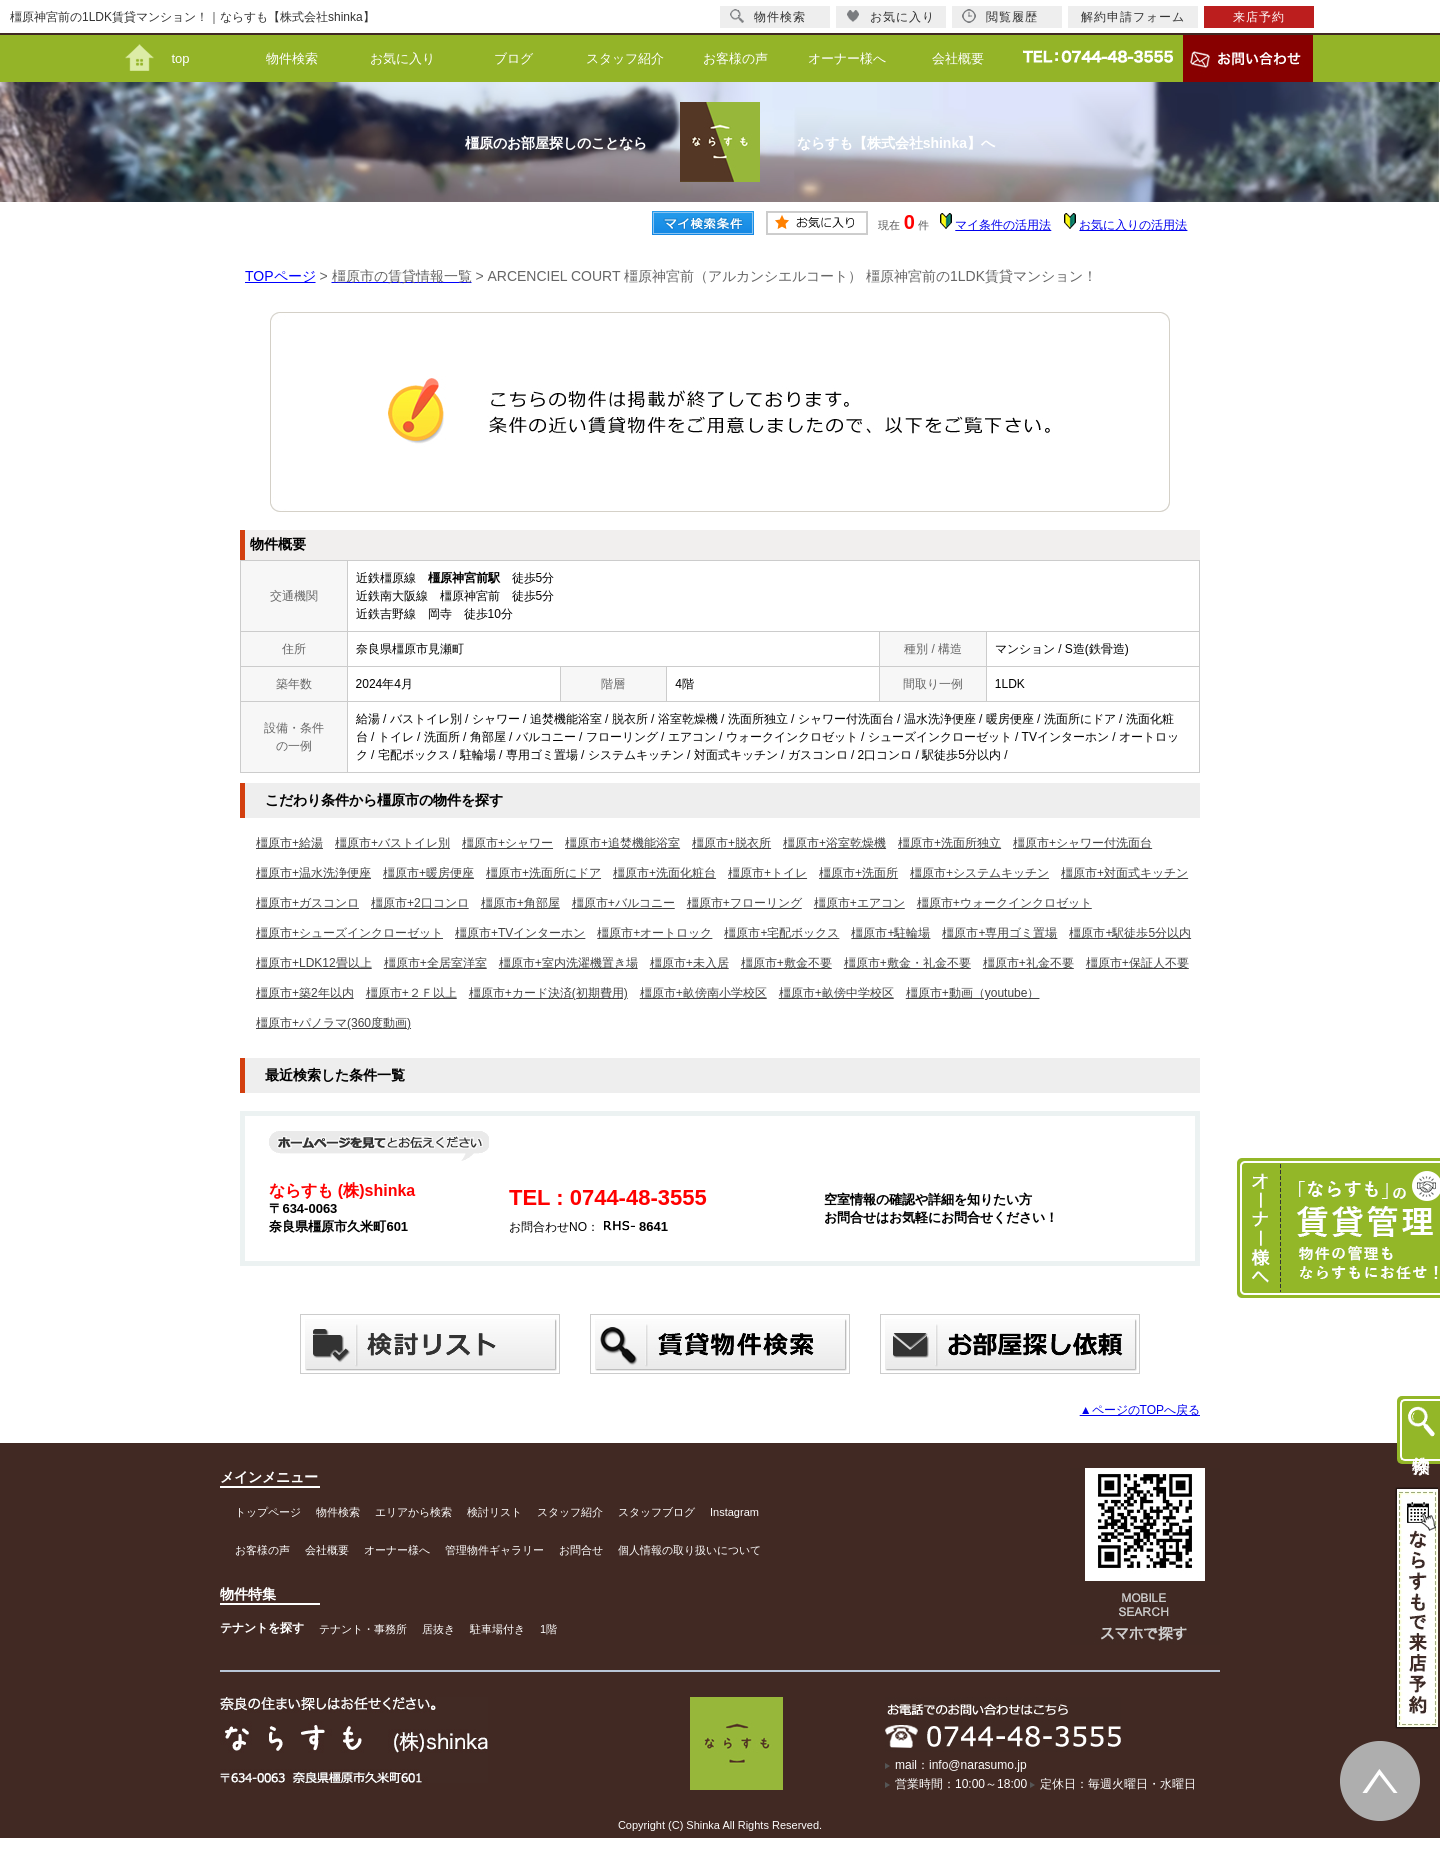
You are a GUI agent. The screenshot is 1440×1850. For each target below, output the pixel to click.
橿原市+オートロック (654, 933)
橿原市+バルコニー (623, 903)
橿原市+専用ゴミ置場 (999, 933)
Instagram (734, 1512)
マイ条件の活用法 (1003, 225)
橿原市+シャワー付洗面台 (1082, 843)
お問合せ (581, 1550)
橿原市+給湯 (289, 843)
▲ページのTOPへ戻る (1140, 1410)
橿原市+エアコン (859, 903)
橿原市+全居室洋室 (435, 963)
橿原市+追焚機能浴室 (622, 843)
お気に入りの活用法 (1133, 225)
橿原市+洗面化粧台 (664, 873)
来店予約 (1259, 17)
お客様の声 (735, 58)
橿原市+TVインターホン (520, 933)
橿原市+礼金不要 (1028, 963)
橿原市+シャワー (507, 843)
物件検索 (292, 58)
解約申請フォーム (1133, 17)
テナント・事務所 (363, 1629)
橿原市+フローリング (744, 903)
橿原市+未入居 (689, 963)
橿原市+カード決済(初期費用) (548, 993)
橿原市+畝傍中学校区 (836, 993)
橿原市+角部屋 (520, 903)
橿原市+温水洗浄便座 (313, 873)
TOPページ (280, 276)
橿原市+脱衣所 (731, 843)
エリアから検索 (413, 1512)
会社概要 (958, 58)
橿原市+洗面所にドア (543, 873)
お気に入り (402, 58)
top (180, 58)
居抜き (438, 1629)
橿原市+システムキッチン (979, 873)
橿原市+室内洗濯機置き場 (568, 963)
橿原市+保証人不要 (1137, 963)
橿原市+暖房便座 (428, 873)
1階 (548, 1629)
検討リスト (494, 1512)
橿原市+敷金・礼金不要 (907, 963)
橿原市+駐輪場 (890, 933)
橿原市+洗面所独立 (949, 843)
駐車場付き (497, 1629)
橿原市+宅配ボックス (781, 933)
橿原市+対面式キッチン (1124, 873)
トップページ (268, 1512)
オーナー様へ (847, 58)
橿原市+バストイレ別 (392, 843)
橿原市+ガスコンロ (307, 903)
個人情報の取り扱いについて (689, 1550)
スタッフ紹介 (625, 58)
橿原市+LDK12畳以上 (314, 963)
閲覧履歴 (1000, 16)
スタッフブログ (656, 1512)
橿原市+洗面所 (858, 873)
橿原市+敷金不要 (786, 963)
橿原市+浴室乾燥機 (834, 843)
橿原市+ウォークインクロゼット (1004, 903)
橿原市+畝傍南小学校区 (703, 993)
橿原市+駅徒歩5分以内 (1130, 933)
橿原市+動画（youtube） (973, 993)
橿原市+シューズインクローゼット (349, 933)
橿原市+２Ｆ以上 (411, 993)
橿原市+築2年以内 (305, 993)
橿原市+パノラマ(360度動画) (333, 1023)
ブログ (513, 58)
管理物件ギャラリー (494, 1550)
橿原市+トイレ (767, 873)
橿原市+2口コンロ (420, 903)
